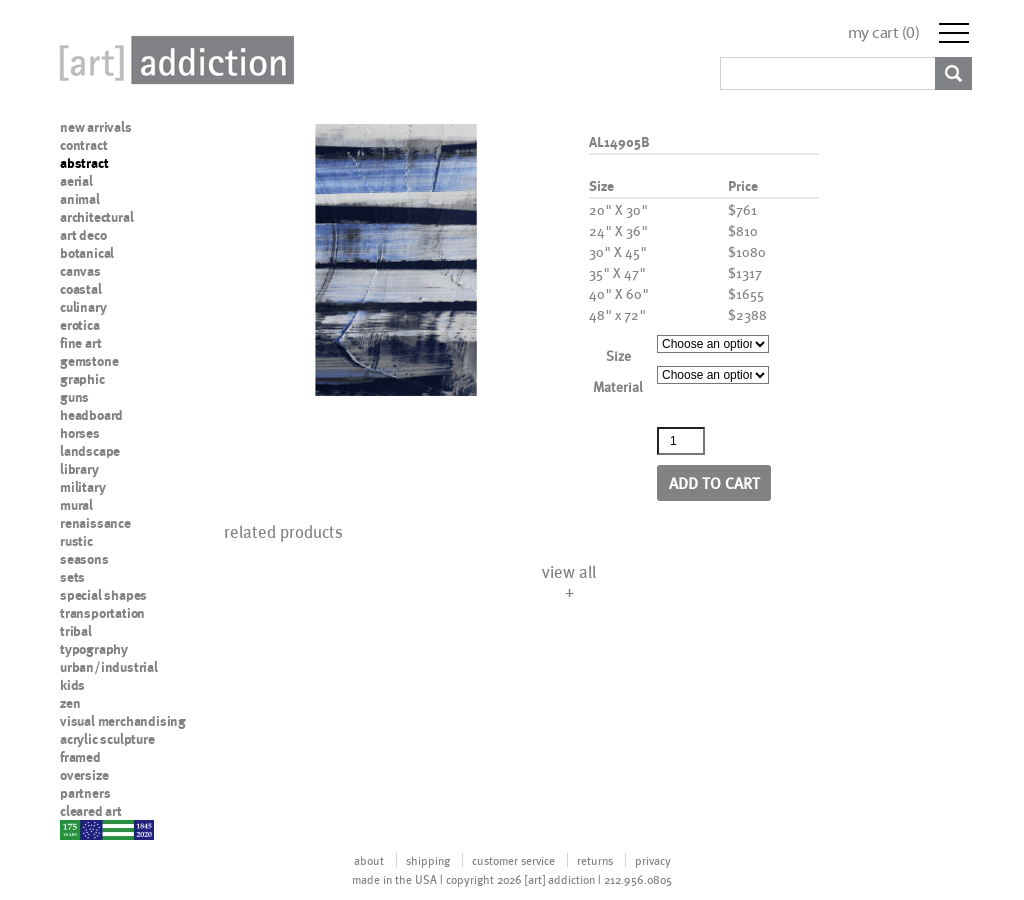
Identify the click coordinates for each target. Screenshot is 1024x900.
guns (74, 397)
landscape (90, 451)
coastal (81, 289)
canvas (80, 271)
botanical (87, 253)
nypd (75, 829)
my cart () (884, 32)
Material (618, 386)
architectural (96, 217)
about (369, 860)
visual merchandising (123, 721)
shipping (428, 860)
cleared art (91, 811)
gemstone (89, 361)
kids (72, 685)
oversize (84, 775)
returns (595, 860)
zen (70, 703)
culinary (83, 307)
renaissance (95, 523)
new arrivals (96, 127)
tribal (76, 631)
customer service (513, 860)
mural (76, 505)
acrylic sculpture (107, 739)
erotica (80, 325)
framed (80, 757)
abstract (84, 163)
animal (80, 199)
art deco (83, 235)
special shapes (103, 595)
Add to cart (714, 482)
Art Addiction (173, 60)
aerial (76, 181)
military (82, 487)
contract (83, 145)
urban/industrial (109, 667)
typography (94, 649)
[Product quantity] (681, 441)
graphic (82, 379)
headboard (91, 415)
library (79, 469)
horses (80, 433)
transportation (102, 613)
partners (85, 793)
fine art (80, 343)
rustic (76, 541)
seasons (84, 559)
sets (72, 577)
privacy (653, 860)
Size (618, 355)
